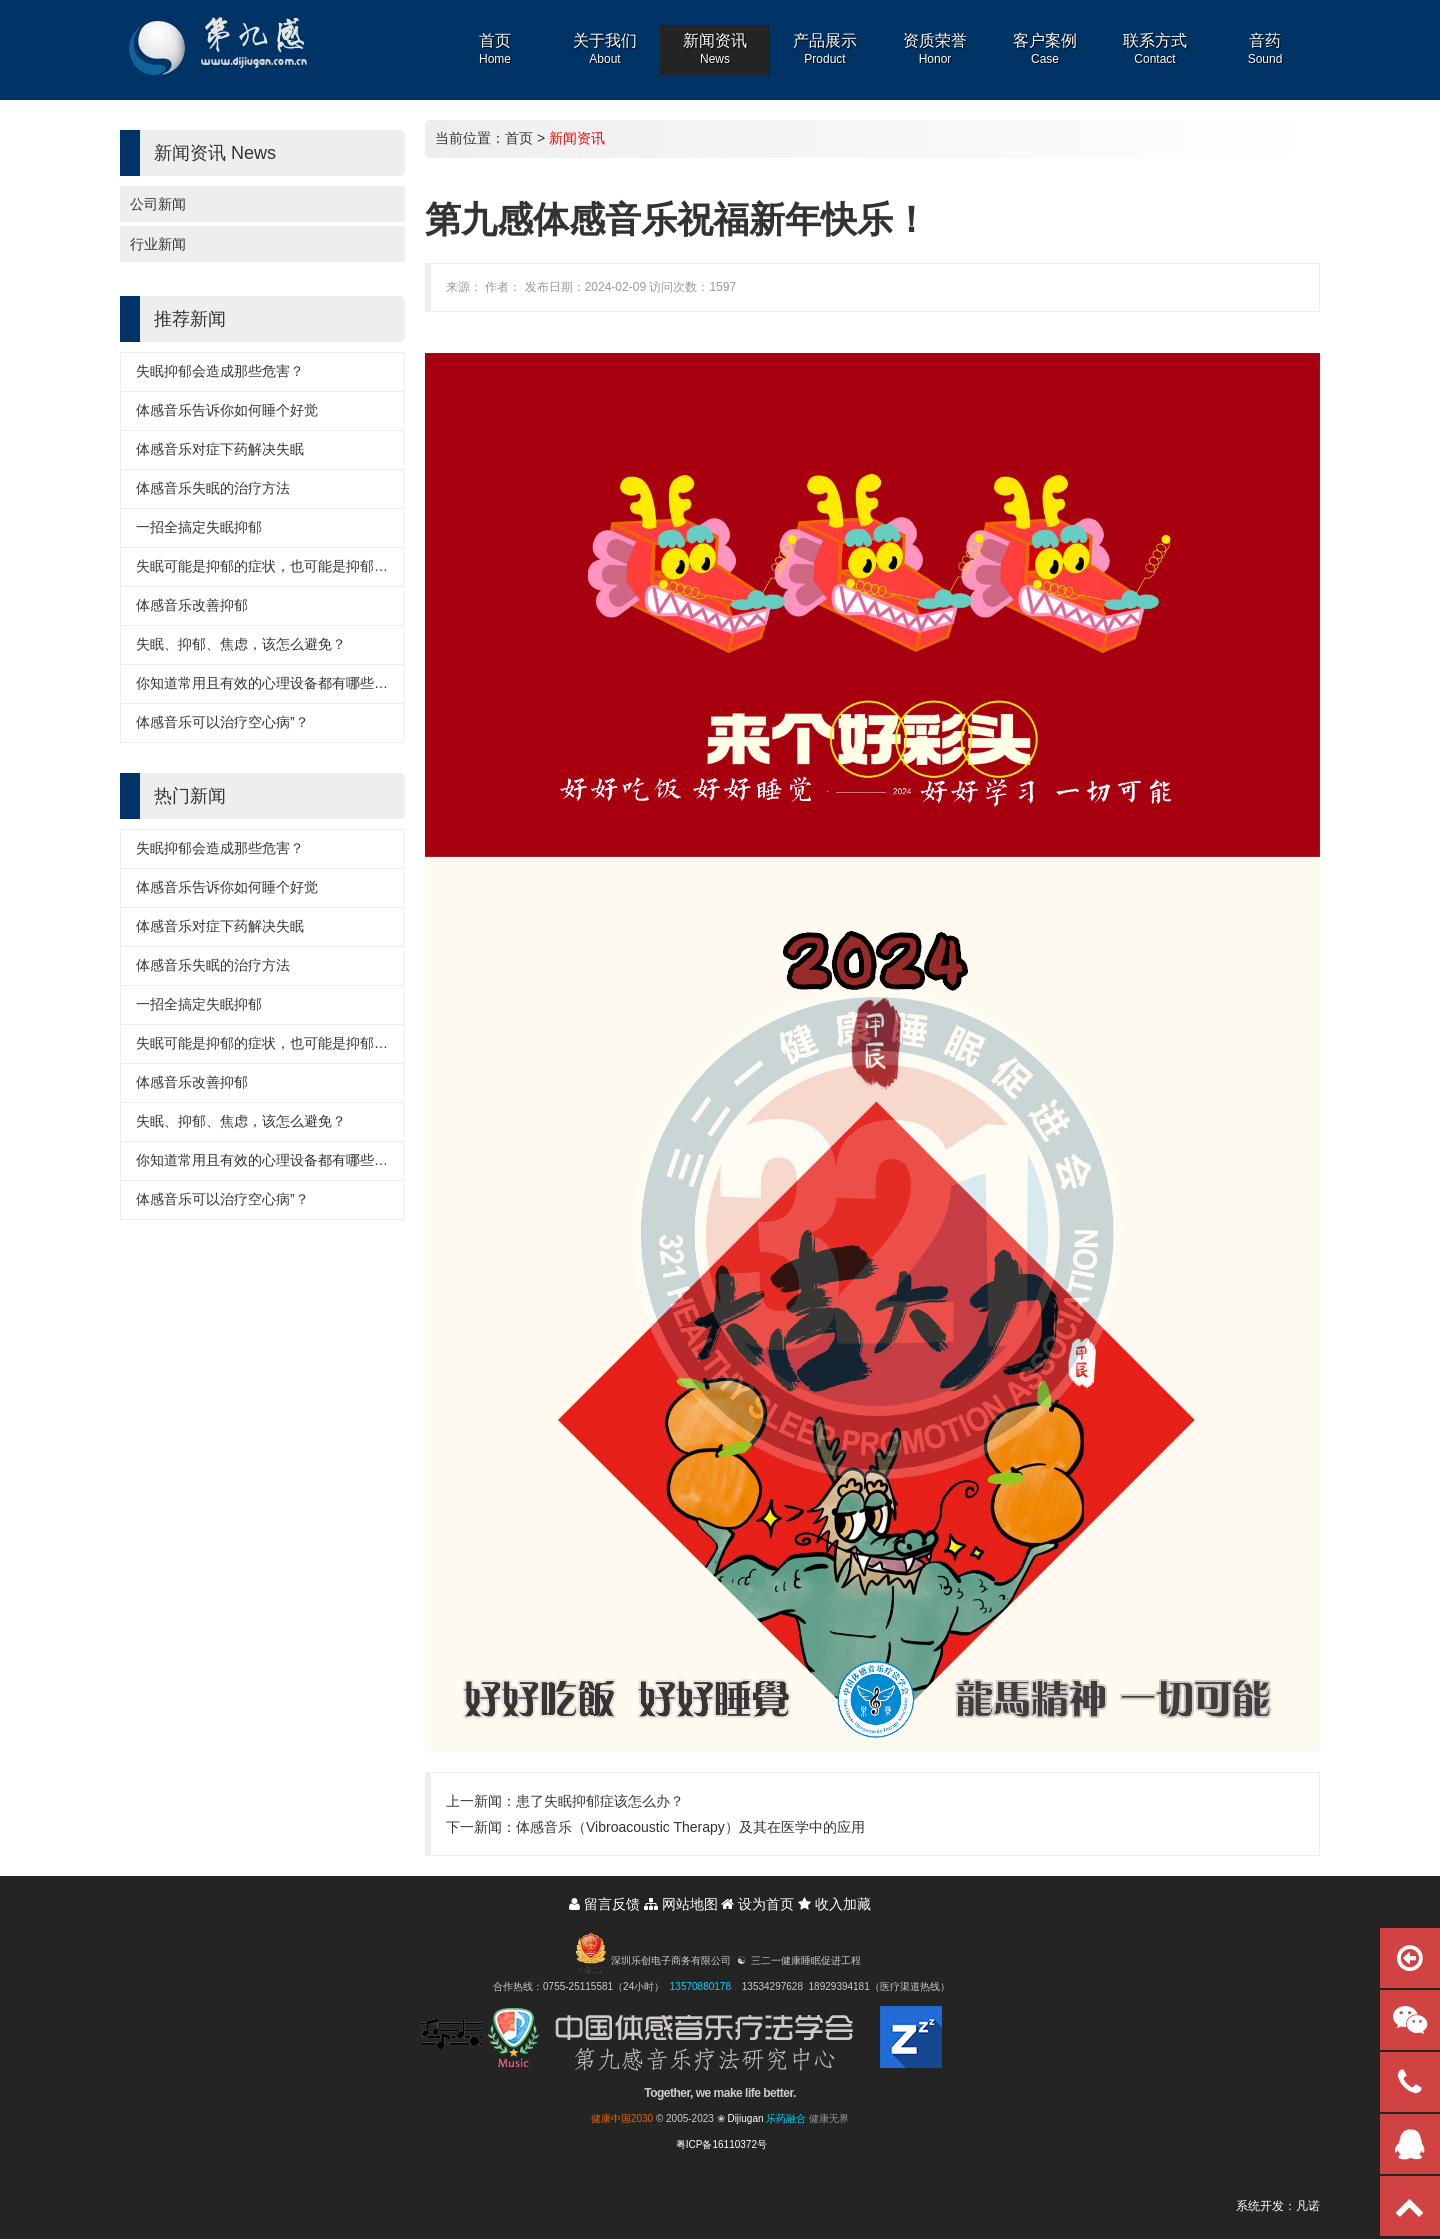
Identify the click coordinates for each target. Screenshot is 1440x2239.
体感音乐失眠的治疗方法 (213, 488)
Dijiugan (745, 2118)
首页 (519, 138)
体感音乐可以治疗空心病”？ (222, 722)
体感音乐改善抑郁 (192, 605)
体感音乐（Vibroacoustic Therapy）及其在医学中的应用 (690, 1827)
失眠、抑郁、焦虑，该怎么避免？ (241, 644)
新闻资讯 (577, 138)
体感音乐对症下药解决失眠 (220, 449)
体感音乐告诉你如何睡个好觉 (227, 410)
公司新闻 (158, 204)
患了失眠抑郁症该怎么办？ (600, 1801)
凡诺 (1308, 2206)
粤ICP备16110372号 (721, 2144)
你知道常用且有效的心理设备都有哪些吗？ (269, 683)
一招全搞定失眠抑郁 (199, 527)
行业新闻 (158, 244)
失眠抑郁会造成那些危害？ (220, 371)
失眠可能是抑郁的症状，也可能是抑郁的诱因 (276, 566)
